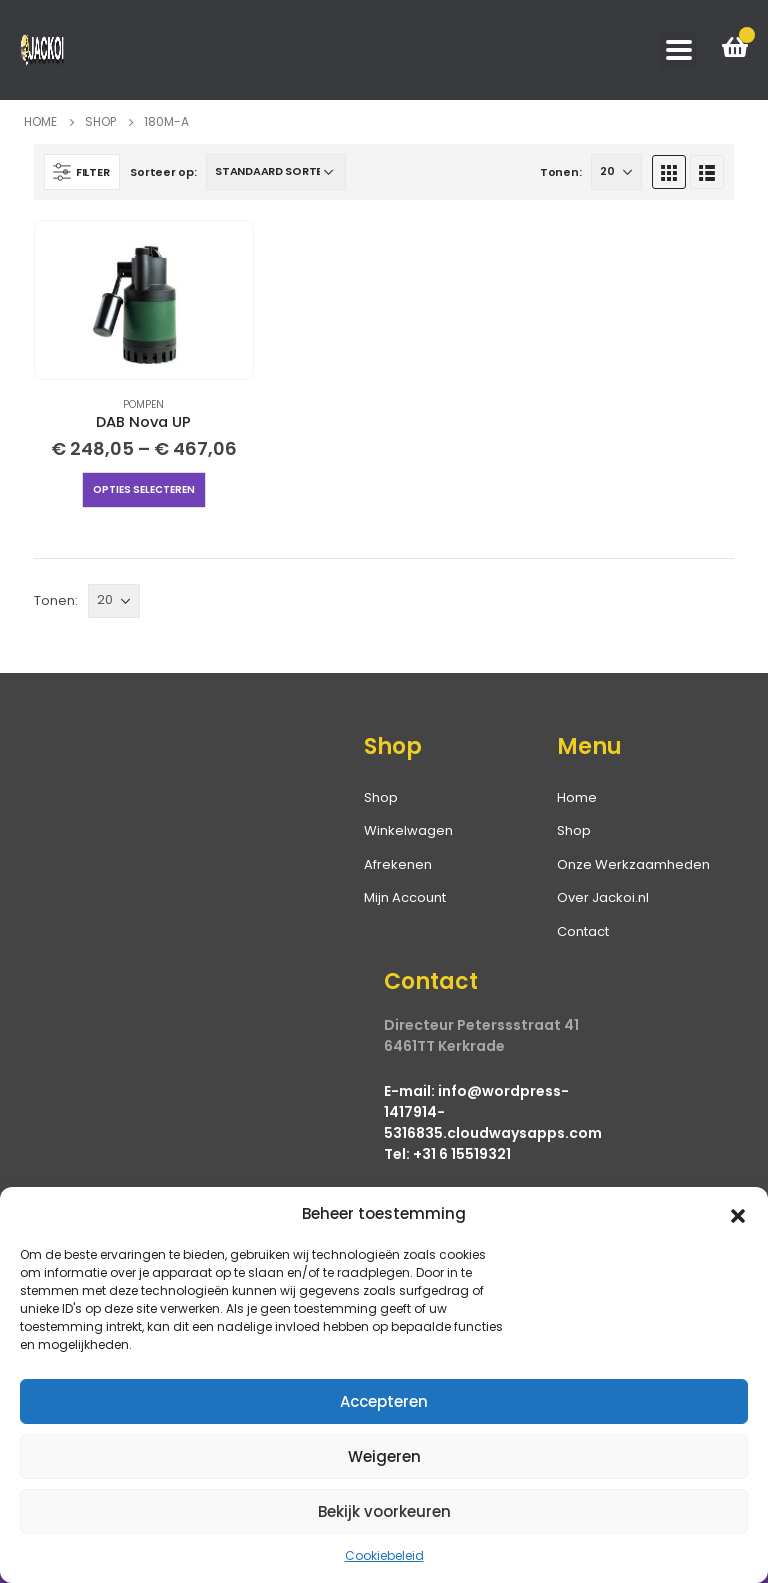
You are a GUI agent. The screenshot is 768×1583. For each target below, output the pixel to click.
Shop (574, 830)
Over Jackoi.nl (603, 897)
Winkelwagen (408, 830)
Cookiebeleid (384, 1555)
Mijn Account (405, 897)
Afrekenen (398, 864)
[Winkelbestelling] (276, 172)
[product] (144, 300)
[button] (738, 1214)
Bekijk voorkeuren (384, 1511)
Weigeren (384, 1456)
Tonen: (560, 172)
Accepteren (384, 1401)
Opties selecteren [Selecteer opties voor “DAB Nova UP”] (144, 489)
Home (577, 797)
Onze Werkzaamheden (633, 864)
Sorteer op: (163, 172)
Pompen (143, 404)
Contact (583, 931)
